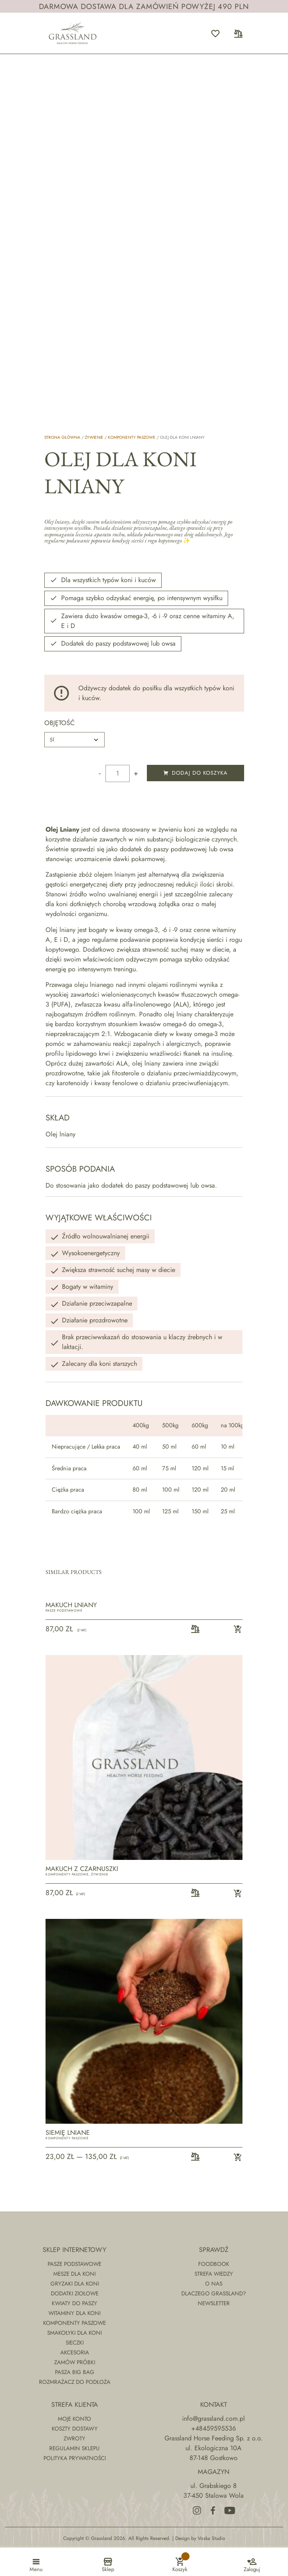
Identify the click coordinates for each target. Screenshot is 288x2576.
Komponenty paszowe (131, 437)
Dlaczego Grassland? (213, 2293)
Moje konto (74, 2419)
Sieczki (75, 2342)
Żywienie (94, 437)
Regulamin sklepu (74, 2448)
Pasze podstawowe (64, 1610)
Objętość (59, 723)
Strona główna (62, 437)
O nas (213, 2283)
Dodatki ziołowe (74, 2293)
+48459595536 (213, 2428)
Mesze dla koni (74, 2274)
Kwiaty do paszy (74, 2303)
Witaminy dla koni (74, 2313)
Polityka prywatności (74, 2458)
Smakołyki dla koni (74, 2333)
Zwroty (74, 2438)
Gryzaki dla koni (74, 2283)
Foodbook (213, 2264)
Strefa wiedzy (213, 2274)
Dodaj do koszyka (195, 773)
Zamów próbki (74, 2362)
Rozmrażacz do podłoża (74, 2382)
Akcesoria (74, 2352)
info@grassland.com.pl (213, 2418)
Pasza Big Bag (74, 2372)
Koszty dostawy (75, 2428)
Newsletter (214, 2303)
